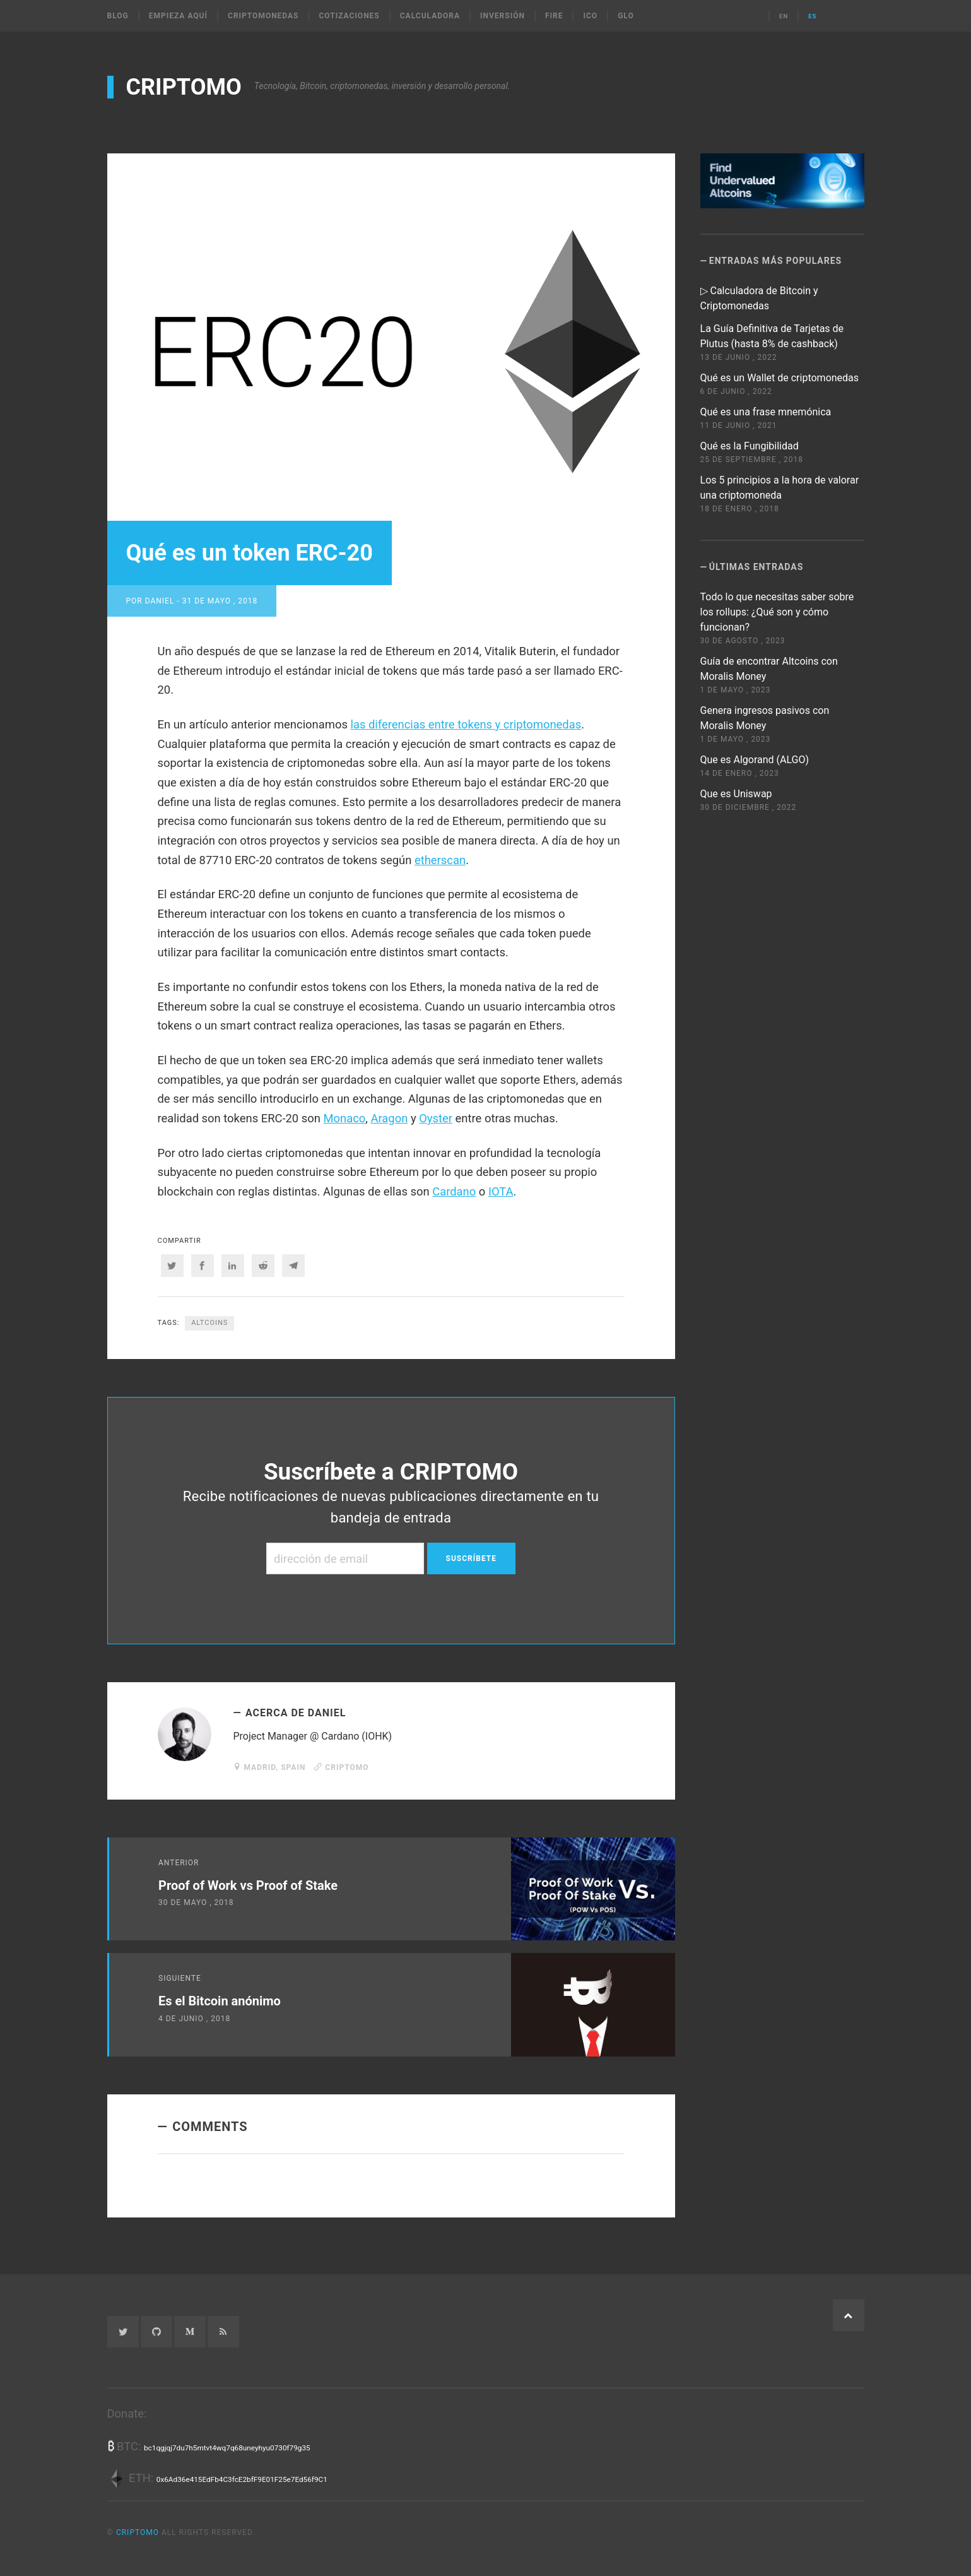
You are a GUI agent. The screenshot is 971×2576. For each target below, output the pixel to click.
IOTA (501, 1191)
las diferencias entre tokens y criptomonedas (465, 724)
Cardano (454, 1191)
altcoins (209, 1323)
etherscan (440, 860)
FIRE (554, 15)
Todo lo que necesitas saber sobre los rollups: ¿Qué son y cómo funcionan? (777, 612)
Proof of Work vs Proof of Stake (248, 1885)
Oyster (435, 1118)
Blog (118, 15)
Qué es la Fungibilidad (749, 446)
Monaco (344, 1118)
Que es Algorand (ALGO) (754, 760)
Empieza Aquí (178, 15)
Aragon (389, 1118)
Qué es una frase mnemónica (766, 412)
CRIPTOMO (184, 87)
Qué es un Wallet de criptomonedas (779, 378)
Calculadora (430, 15)
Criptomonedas (263, 15)
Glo (626, 15)
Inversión (502, 15)
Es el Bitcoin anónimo (219, 2001)
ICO (590, 15)
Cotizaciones (349, 15)
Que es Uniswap (736, 794)
